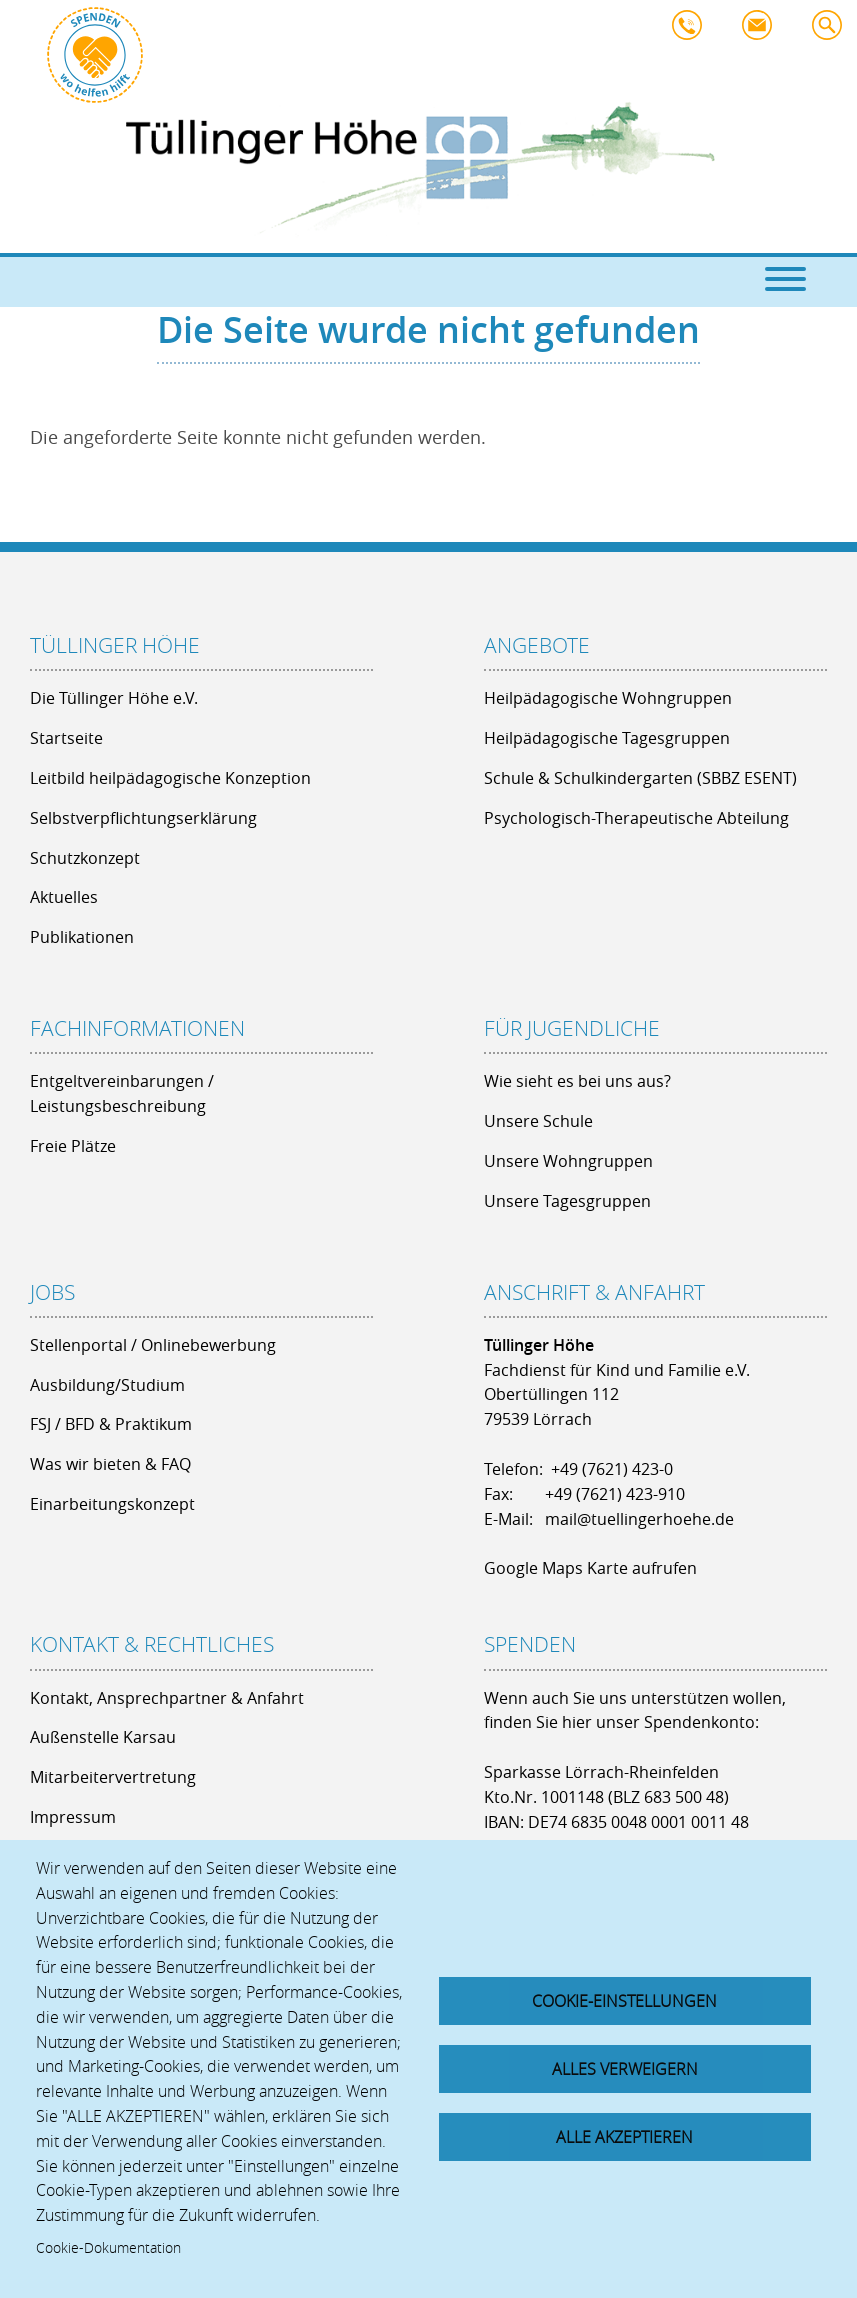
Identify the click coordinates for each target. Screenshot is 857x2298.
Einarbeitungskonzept (112, 1504)
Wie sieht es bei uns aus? (577, 1081)
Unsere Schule (538, 1121)
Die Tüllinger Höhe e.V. (114, 698)
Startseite (66, 738)
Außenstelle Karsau (103, 1737)
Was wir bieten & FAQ (110, 1464)
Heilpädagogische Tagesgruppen (607, 738)
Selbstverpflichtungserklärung (143, 818)
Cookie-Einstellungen (624, 2001)
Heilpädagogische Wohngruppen (608, 698)
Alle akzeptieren (624, 2137)
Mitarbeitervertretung (113, 1777)
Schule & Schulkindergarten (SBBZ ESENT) (640, 778)
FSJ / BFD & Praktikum (111, 1424)
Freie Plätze (73, 1146)
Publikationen (82, 937)
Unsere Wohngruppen (568, 1161)
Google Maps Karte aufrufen (590, 1568)
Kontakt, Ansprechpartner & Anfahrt (167, 1698)
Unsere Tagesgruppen (567, 1201)
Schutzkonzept (85, 858)
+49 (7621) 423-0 (612, 1469)
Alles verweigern (625, 2069)
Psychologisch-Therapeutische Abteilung (636, 818)
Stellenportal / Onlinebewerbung (153, 1345)
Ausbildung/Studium (107, 1385)
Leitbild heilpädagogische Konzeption (170, 778)
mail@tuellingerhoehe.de (762, 30)
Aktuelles (64, 897)
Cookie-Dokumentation (108, 2248)
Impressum (73, 1817)
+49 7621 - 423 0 (692, 30)
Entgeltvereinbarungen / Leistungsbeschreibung (122, 1093)
